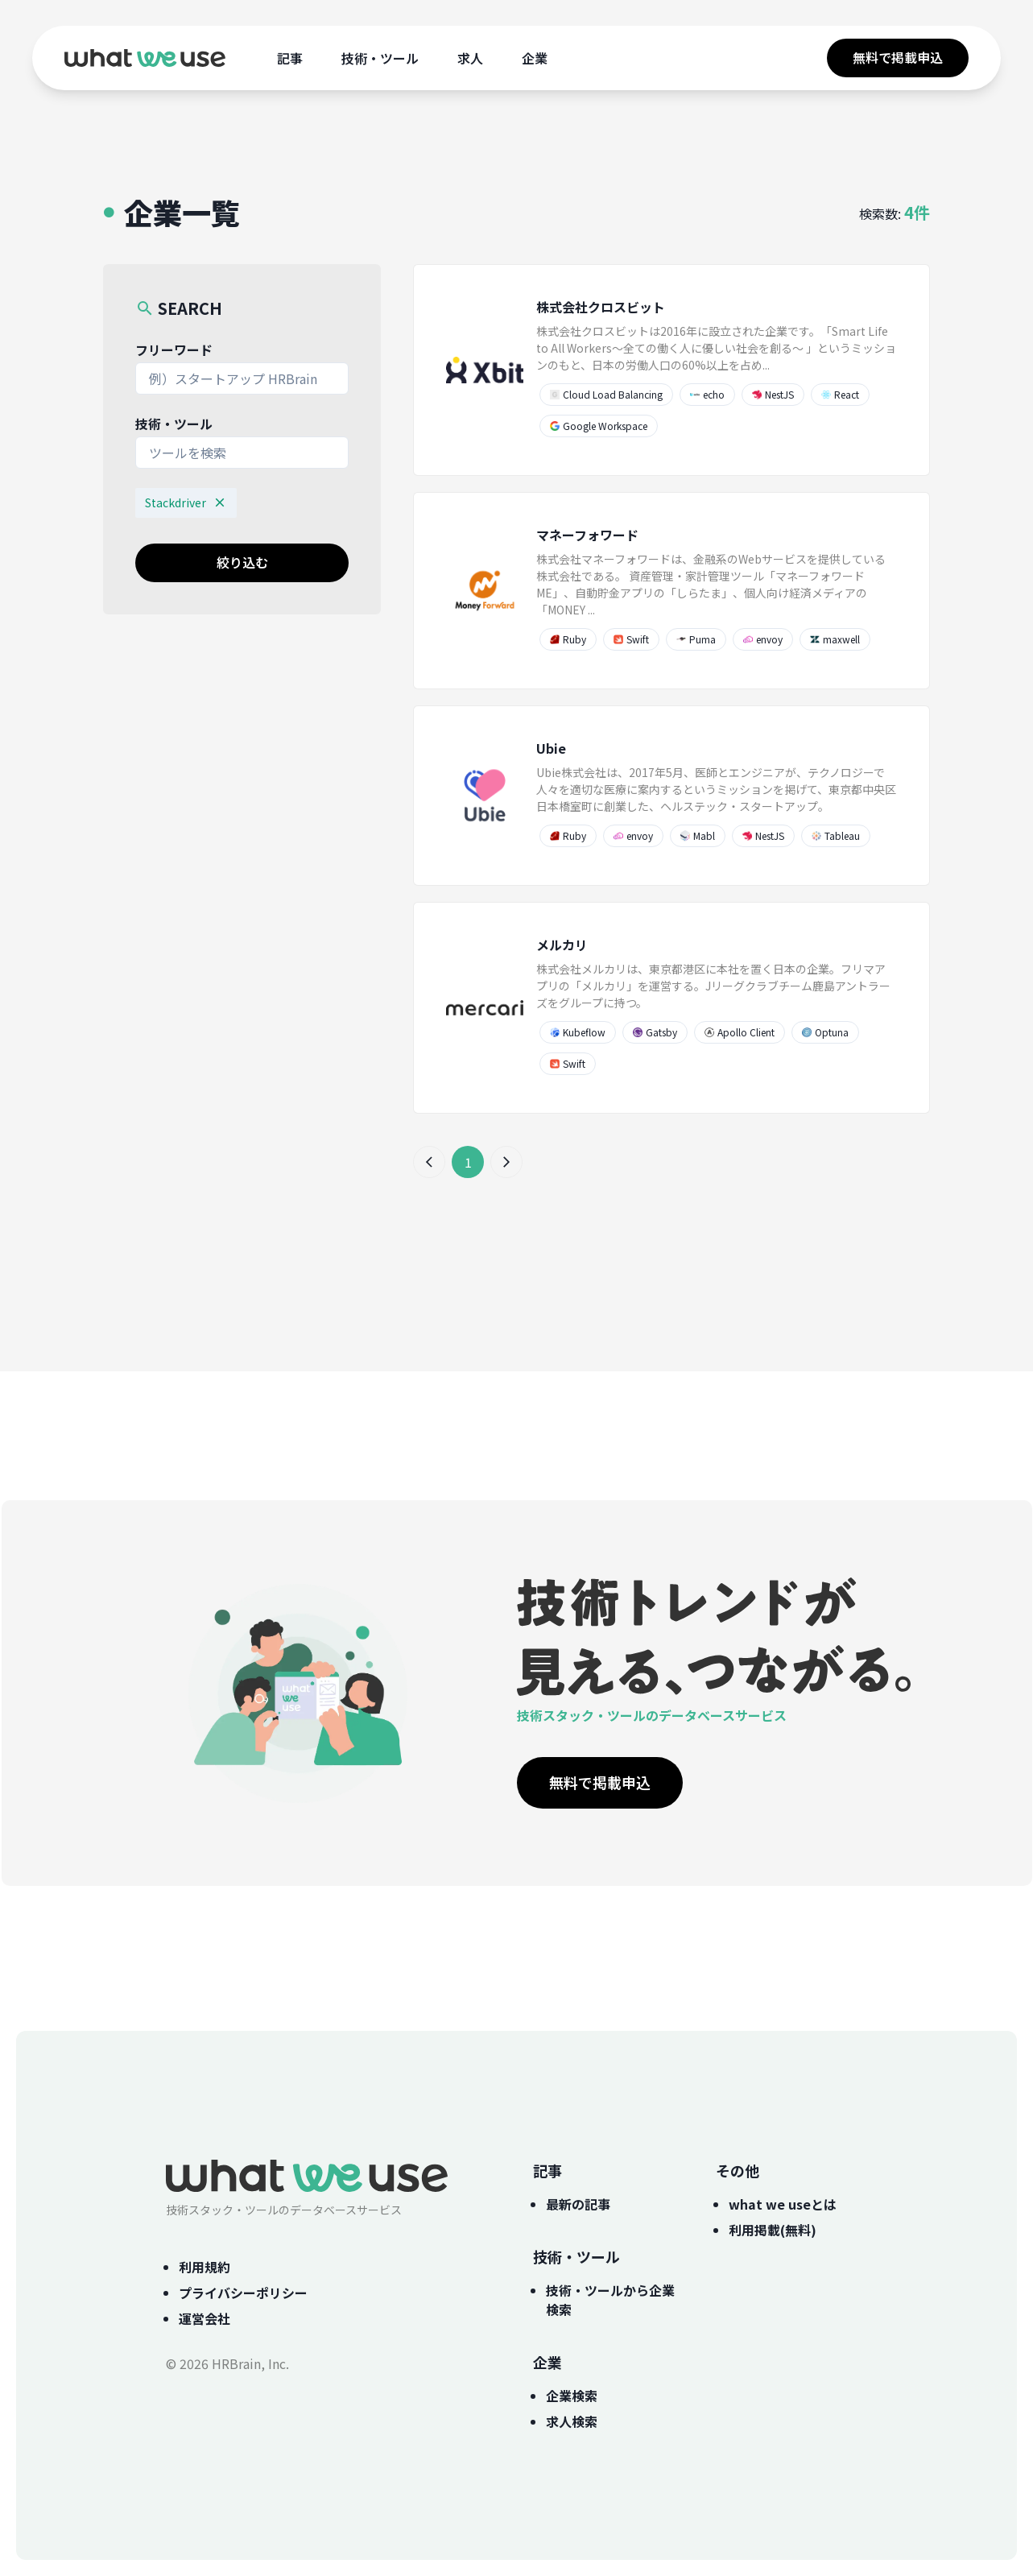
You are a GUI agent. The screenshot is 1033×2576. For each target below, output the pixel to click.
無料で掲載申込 (898, 57)
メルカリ (562, 944)
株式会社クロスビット (600, 306)
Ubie (551, 748)
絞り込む (242, 562)
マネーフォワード (587, 534)
